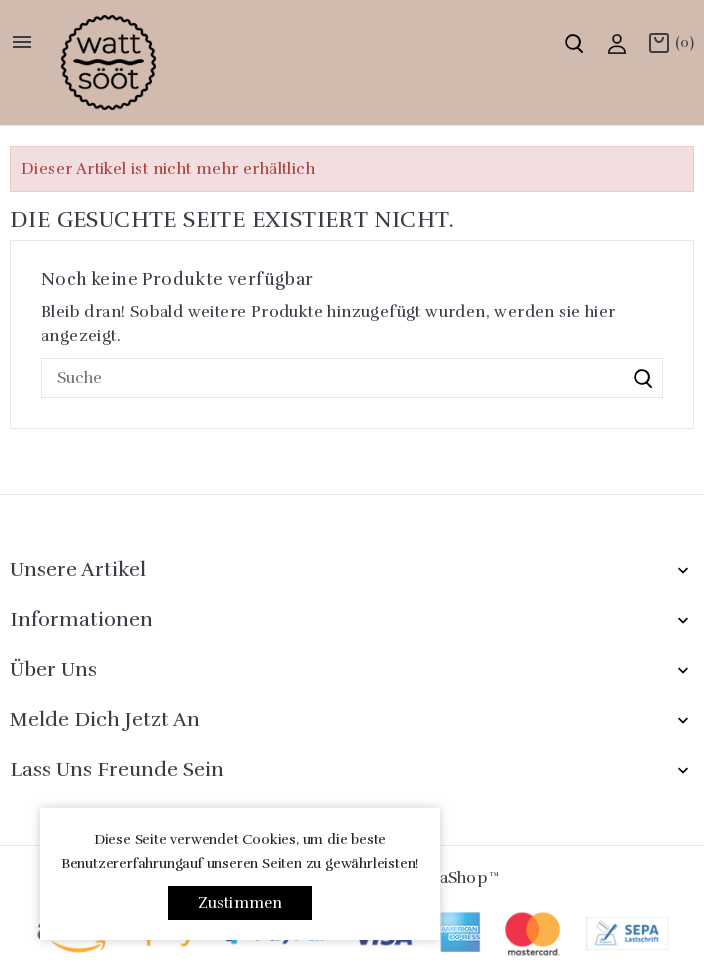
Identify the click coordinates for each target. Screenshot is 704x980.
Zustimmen (240, 903)
